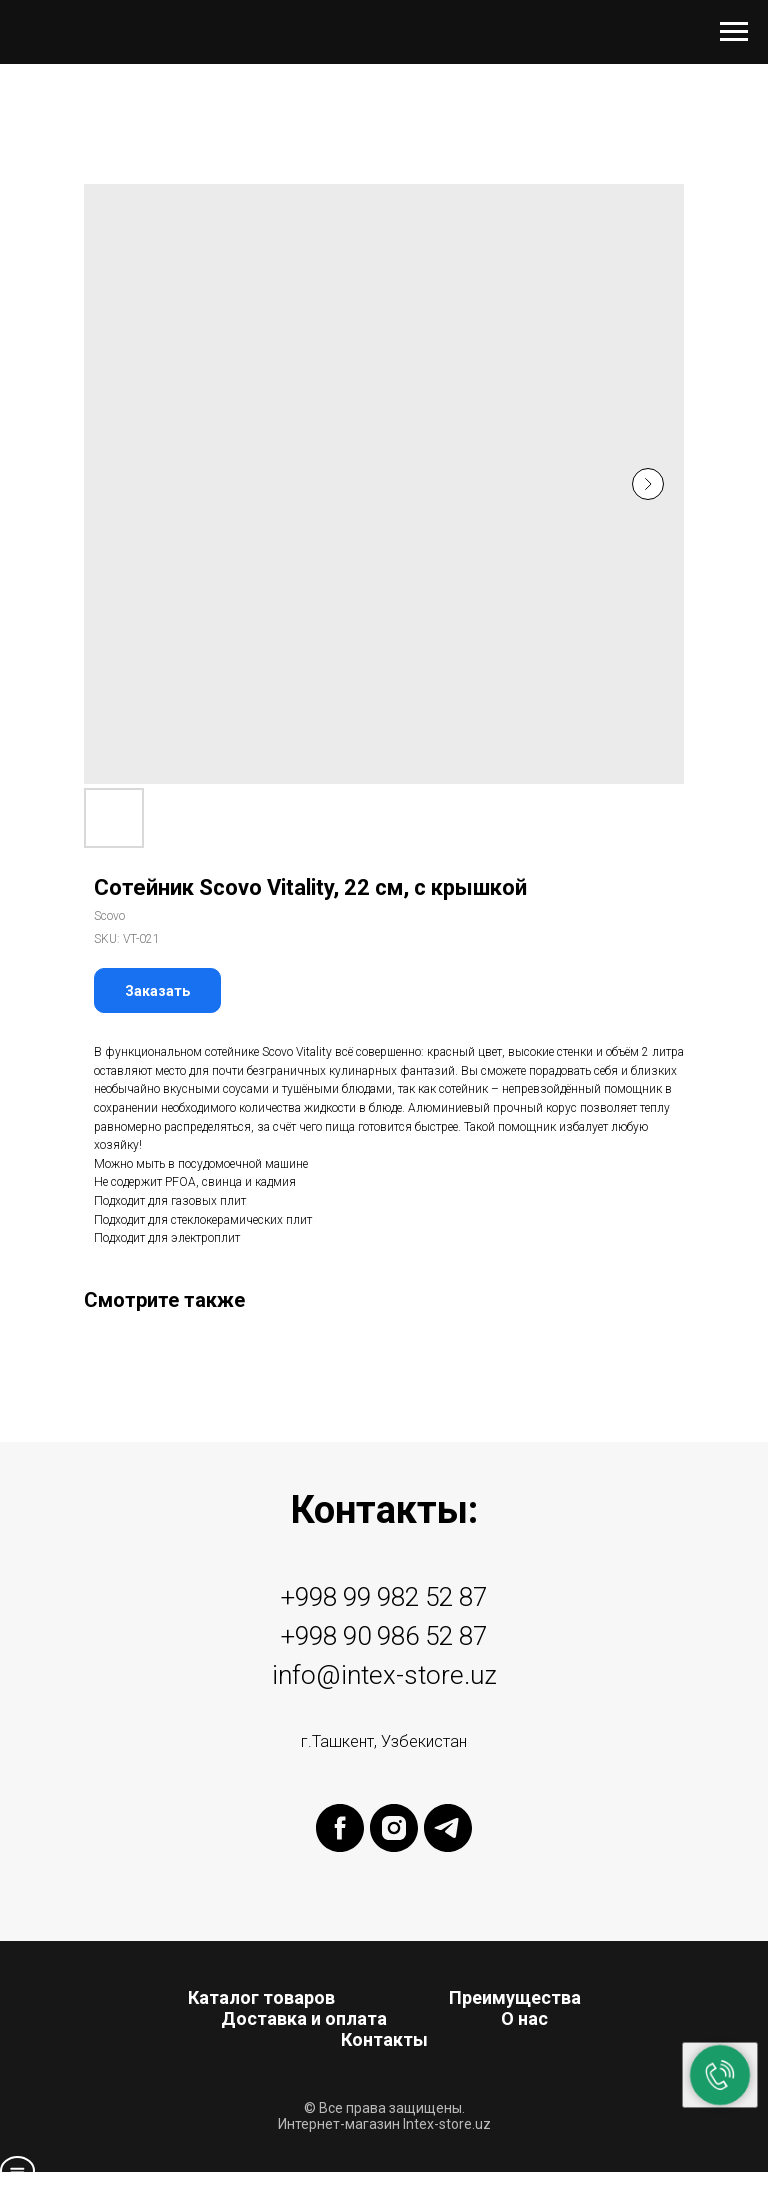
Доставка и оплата (304, 2018)
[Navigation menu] (734, 32)
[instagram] (394, 1846)
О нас (524, 2018)
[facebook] (340, 1846)
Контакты (384, 2039)
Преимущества (515, 1997)
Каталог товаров (261, 1997)
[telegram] (448, 1846)
